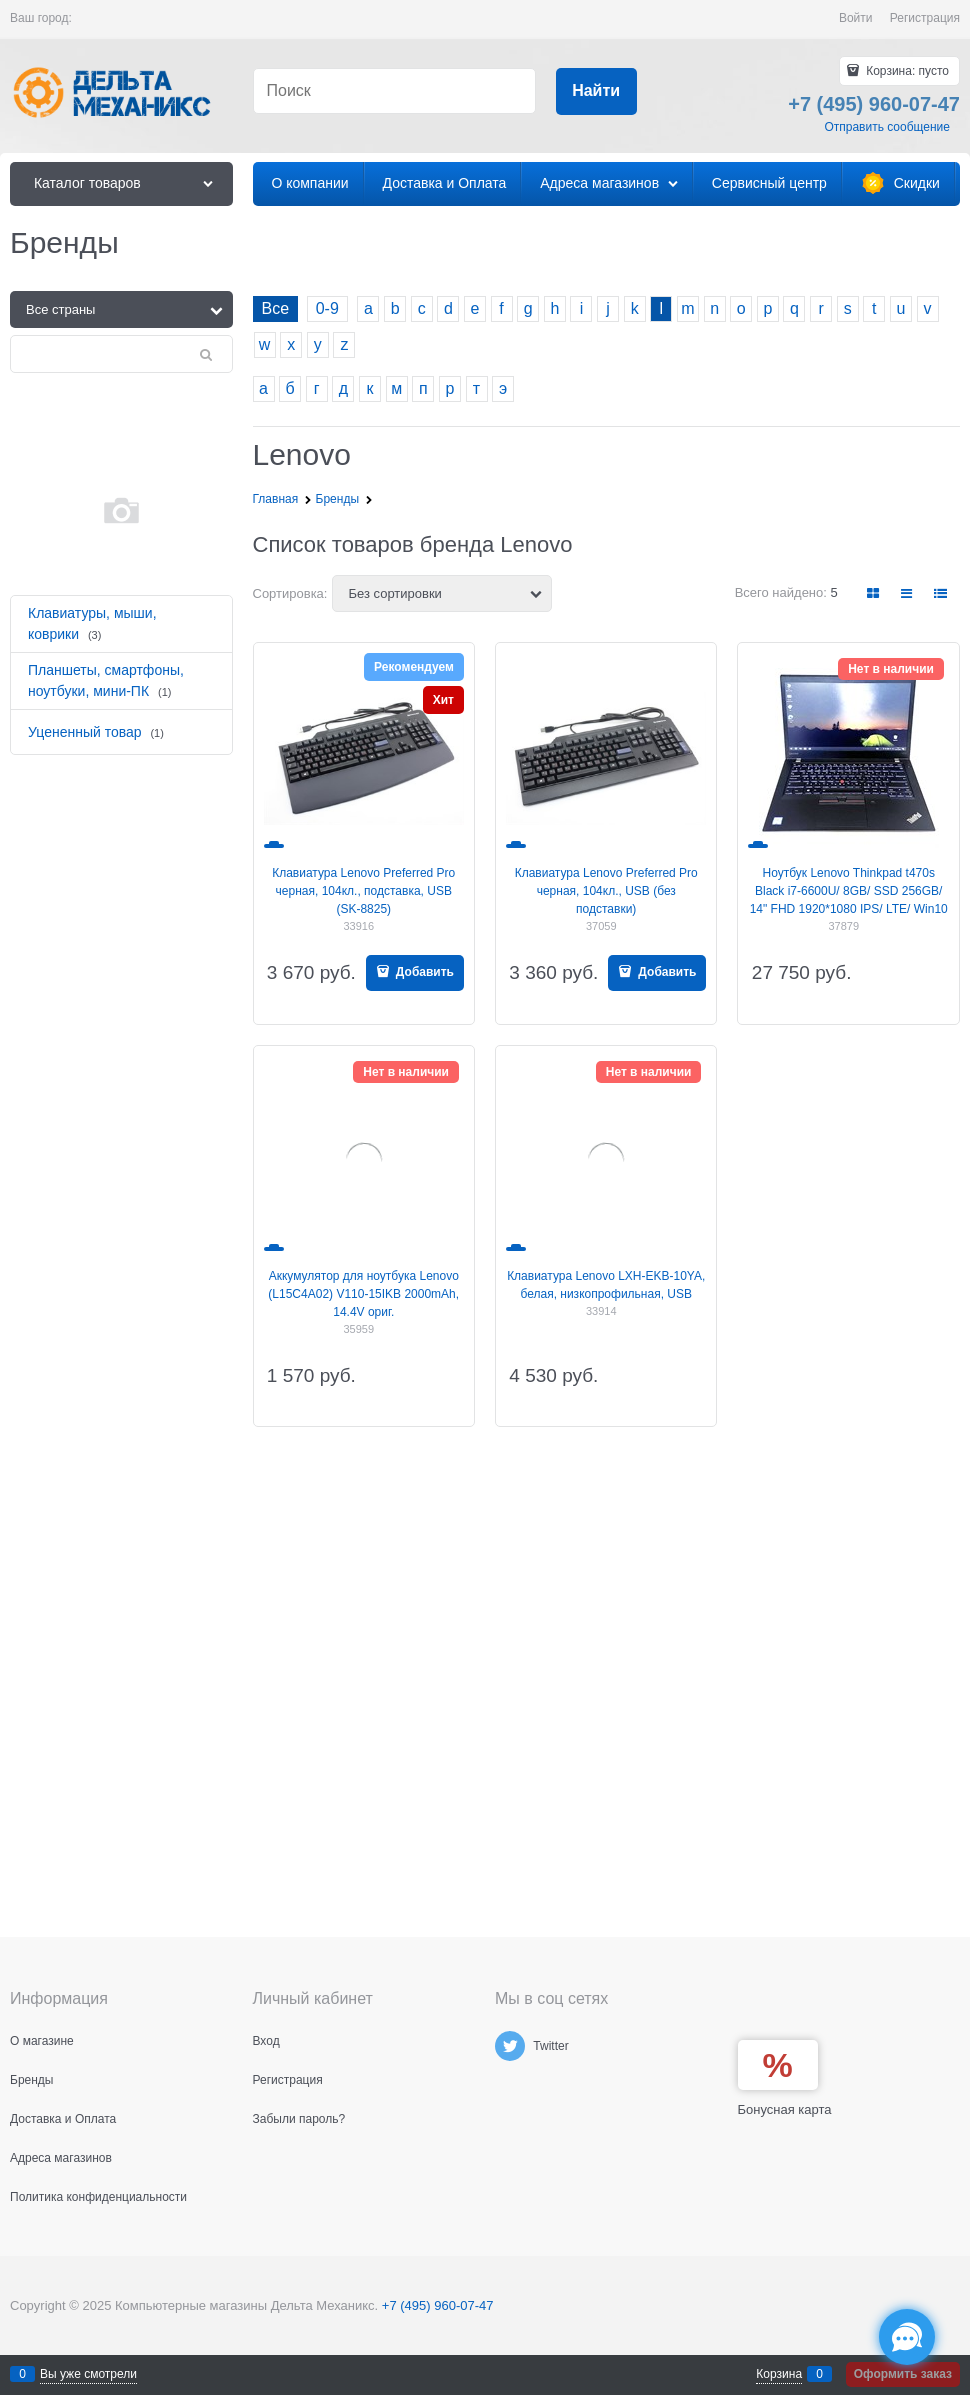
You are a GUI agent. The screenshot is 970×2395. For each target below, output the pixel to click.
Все (276, 308)
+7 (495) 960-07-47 (438, 2305)
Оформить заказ (903, 2374)
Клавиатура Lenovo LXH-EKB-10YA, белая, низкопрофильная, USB (606, 1285)
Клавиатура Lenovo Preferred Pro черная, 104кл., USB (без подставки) (606, 891)
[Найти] (596, 91)
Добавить (423, 972)
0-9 (327, 308)
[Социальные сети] (907, 2337)
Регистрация (925, 18)
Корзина (779, 2374)
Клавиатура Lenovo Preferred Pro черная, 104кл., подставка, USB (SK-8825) (363, 891)
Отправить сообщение (887, 127)
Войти (856, 18)
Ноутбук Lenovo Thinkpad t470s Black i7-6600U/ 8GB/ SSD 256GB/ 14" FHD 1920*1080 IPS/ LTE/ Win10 (849, 891)
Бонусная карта (785, 2109)
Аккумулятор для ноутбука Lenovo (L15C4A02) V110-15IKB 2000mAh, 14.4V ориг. (363, 1294)
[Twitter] (510, 2046)
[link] (874, 593)
